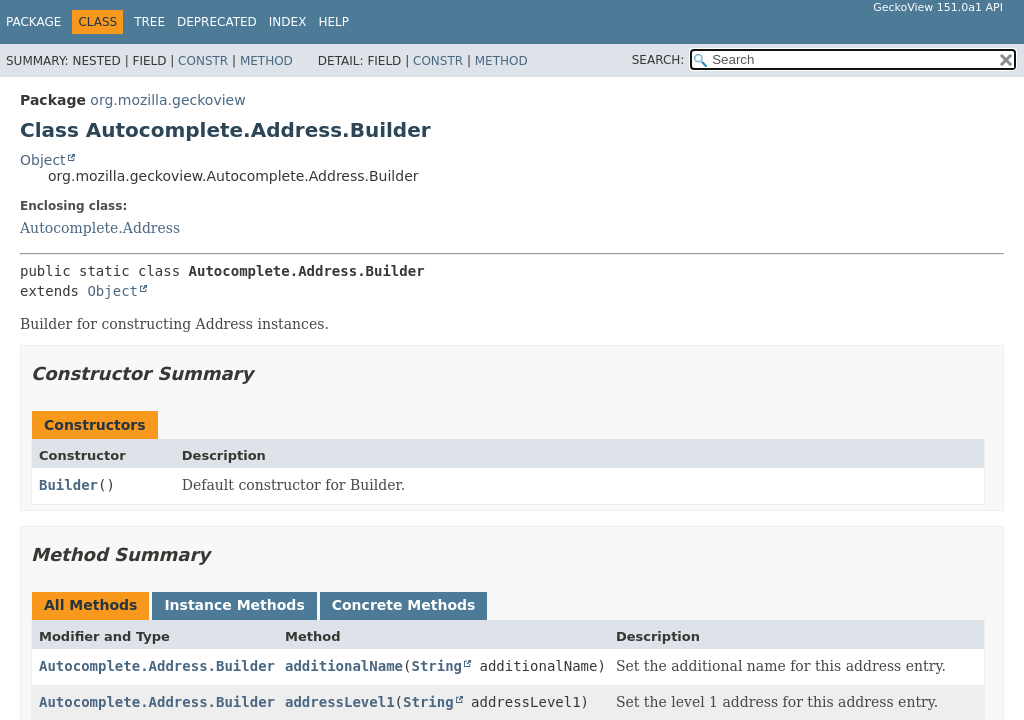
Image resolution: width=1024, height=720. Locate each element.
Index (288, 22)
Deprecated (217, 22)
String (436, 666)
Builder (68, 485)
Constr (203, 61)
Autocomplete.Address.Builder (157, 666)
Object (43, 160)
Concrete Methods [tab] (404, 605)
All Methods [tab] (90, 605)
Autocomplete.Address (100, 228)
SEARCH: (658, 60)
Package (33, 22)
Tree (149, 22)
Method (266, 61)
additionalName (344, 666)
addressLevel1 (340, 702)
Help (333, 22)
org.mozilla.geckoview (167, 100)
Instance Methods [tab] (234, 605)
